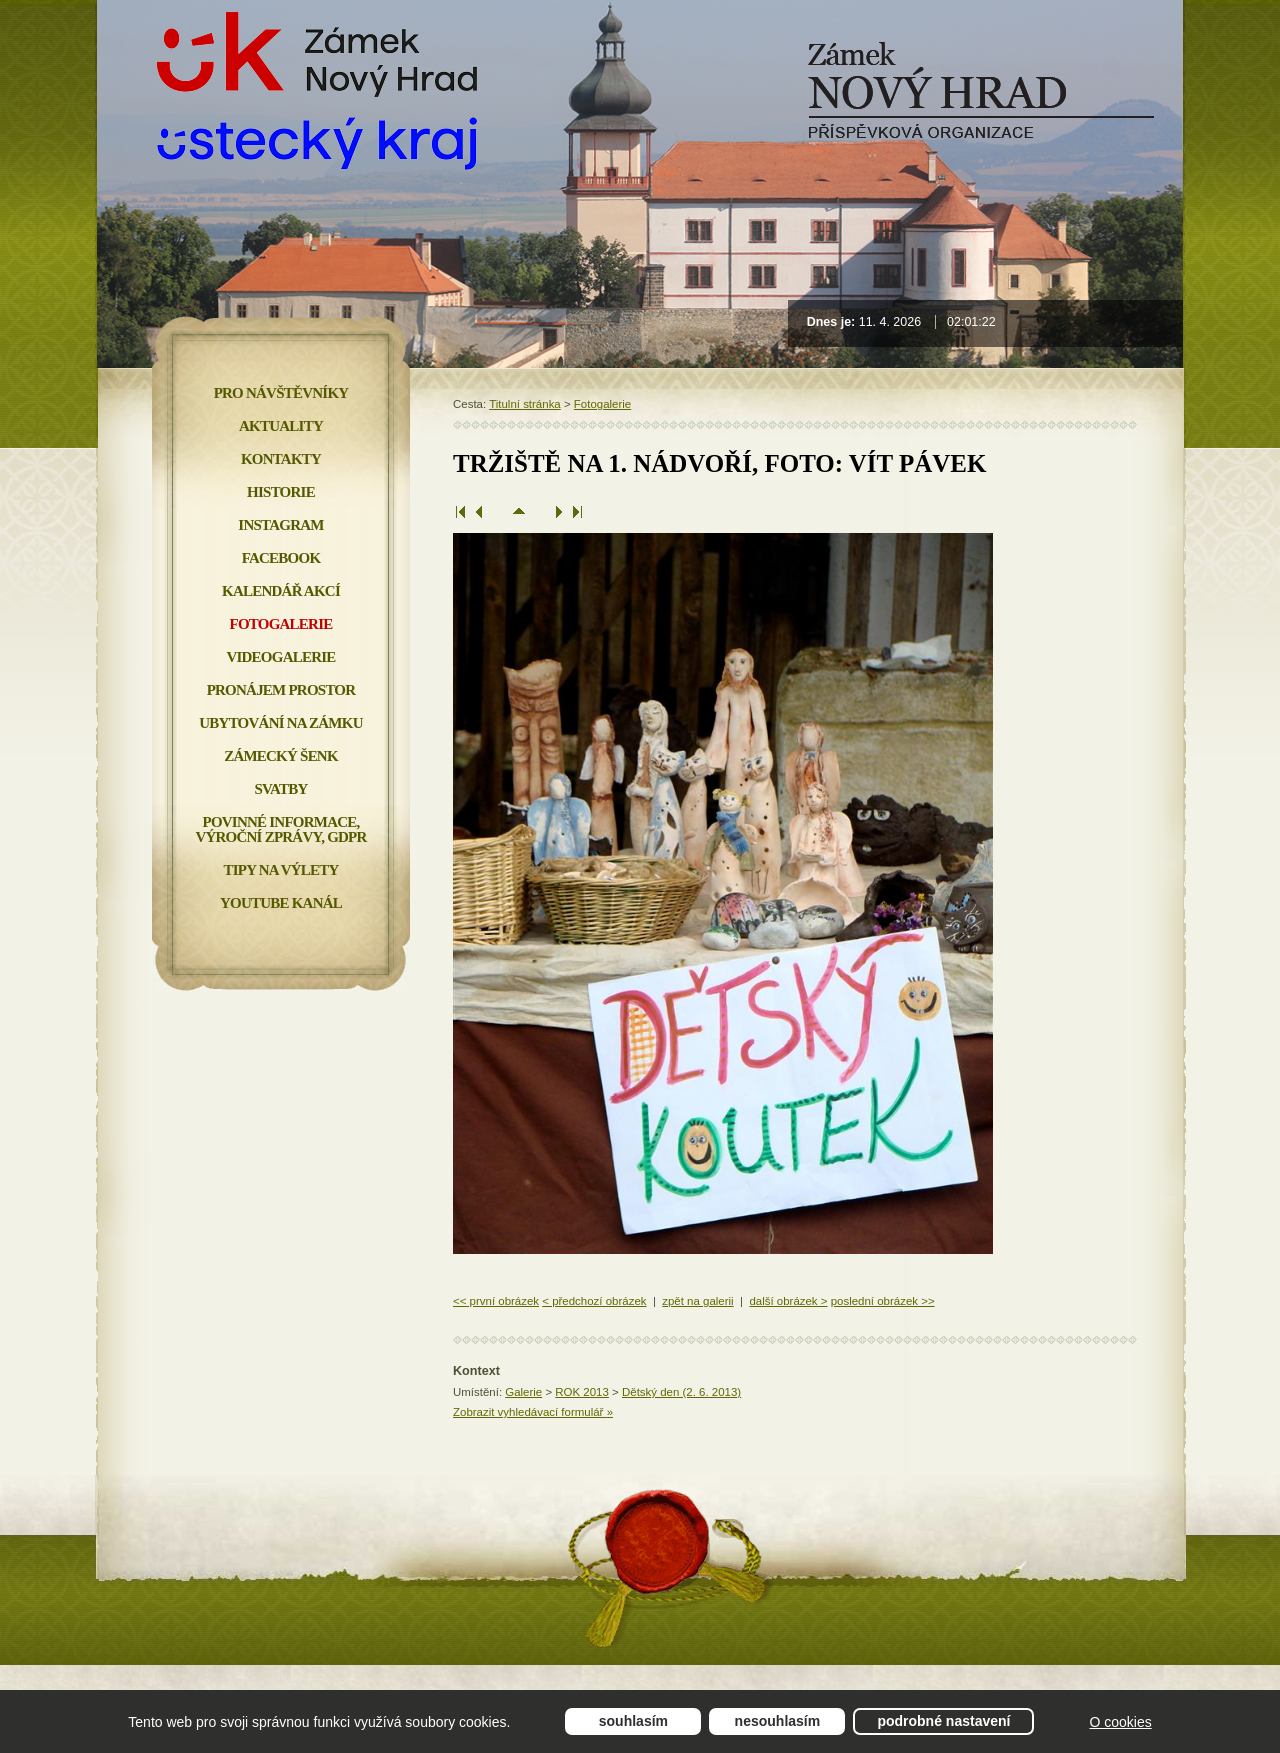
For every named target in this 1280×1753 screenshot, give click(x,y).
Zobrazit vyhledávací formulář (533, 1412)
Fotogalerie (602, 404)
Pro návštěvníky (281, 393)
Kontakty (281, 459)
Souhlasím (633, 1721)
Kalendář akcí (281, 591)
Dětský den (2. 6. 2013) (681, 1392)
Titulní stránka (525, 404)
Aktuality (281, 426)
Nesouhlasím (778, 1721)
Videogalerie (280, 657)
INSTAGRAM (280, 525)
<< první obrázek (496, 1301)
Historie (281, 492)
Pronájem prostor (281, 690)
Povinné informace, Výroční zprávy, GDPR (280, 829)
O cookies (1120, 1722)
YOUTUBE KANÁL (281, 903)
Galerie (523, 1392)
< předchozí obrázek (594, 1301)
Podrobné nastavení (943, 1721)
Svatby (280, 789)
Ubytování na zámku (280, 723)
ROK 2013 (582, 1392)
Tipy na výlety (280, 870)
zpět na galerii (697, 1301)
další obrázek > (788, 1301)
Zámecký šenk (281, 756)
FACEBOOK (281, 558)
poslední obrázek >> (883, 1301)
